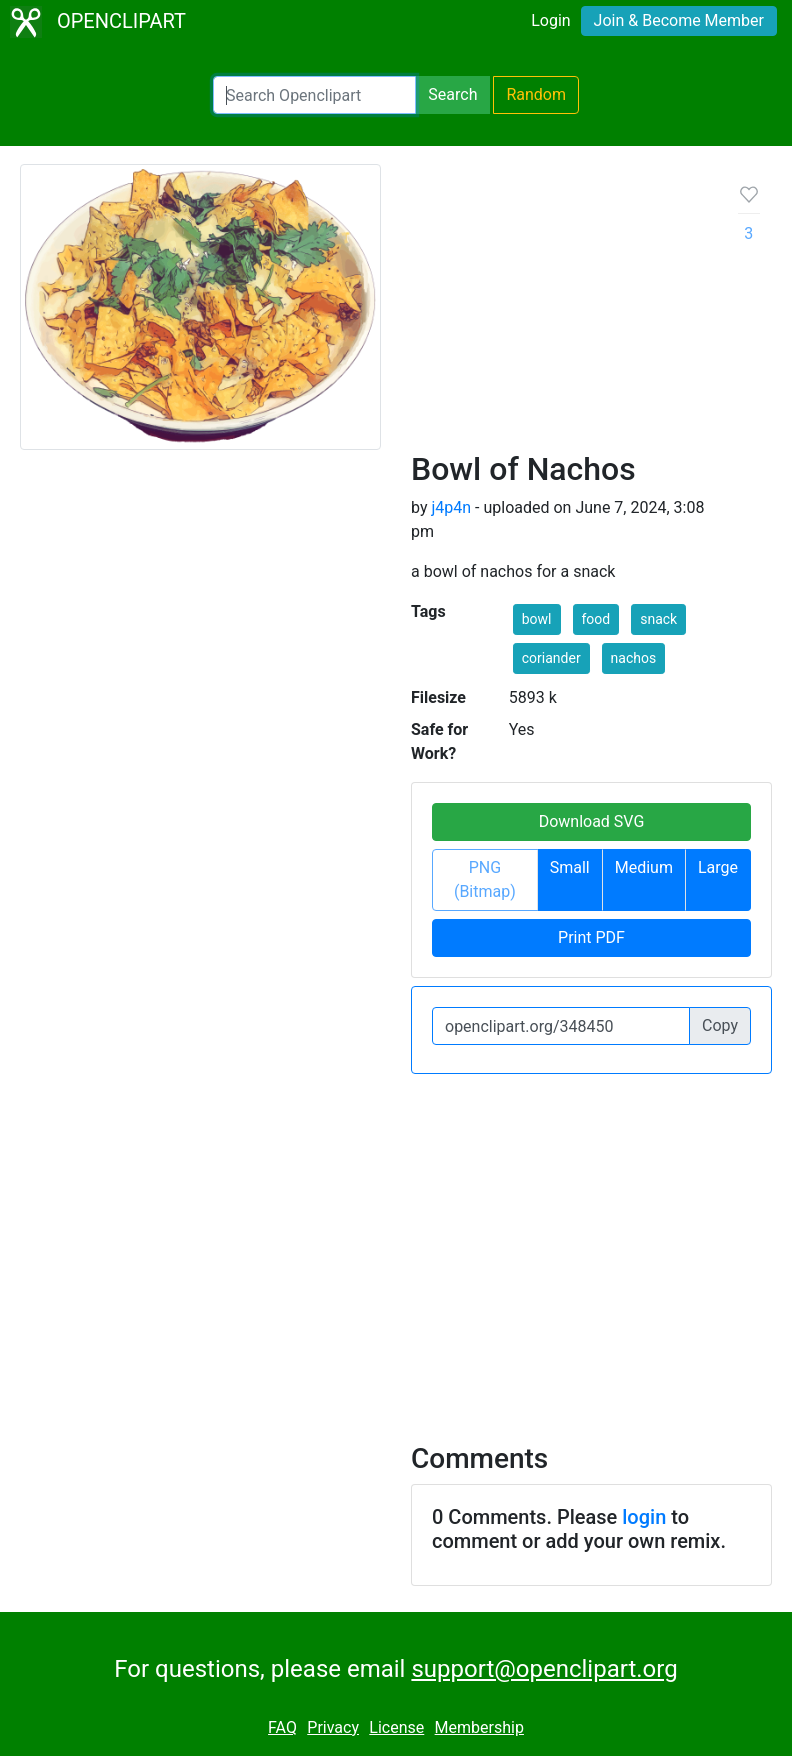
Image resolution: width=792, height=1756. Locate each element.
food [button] (596, 619)
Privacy (333, 1727)
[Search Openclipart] (314, 95)
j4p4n (451, 507)
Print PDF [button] (591, 937)
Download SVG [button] (592, 821)
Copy (720, 1025)
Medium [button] (644, 867)
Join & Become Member (679, 20)
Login (550, 20)
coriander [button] (551, 658)
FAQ (282, 1727)
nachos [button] (634, 658)
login (644, 1517)
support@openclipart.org (544, 1669)
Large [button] (718, 867)
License (396, 1727)
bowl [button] (537, 619)
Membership (479, 1727)
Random (536, 94)
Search (452, 94)
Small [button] (570, 867)
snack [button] (658, 619)
